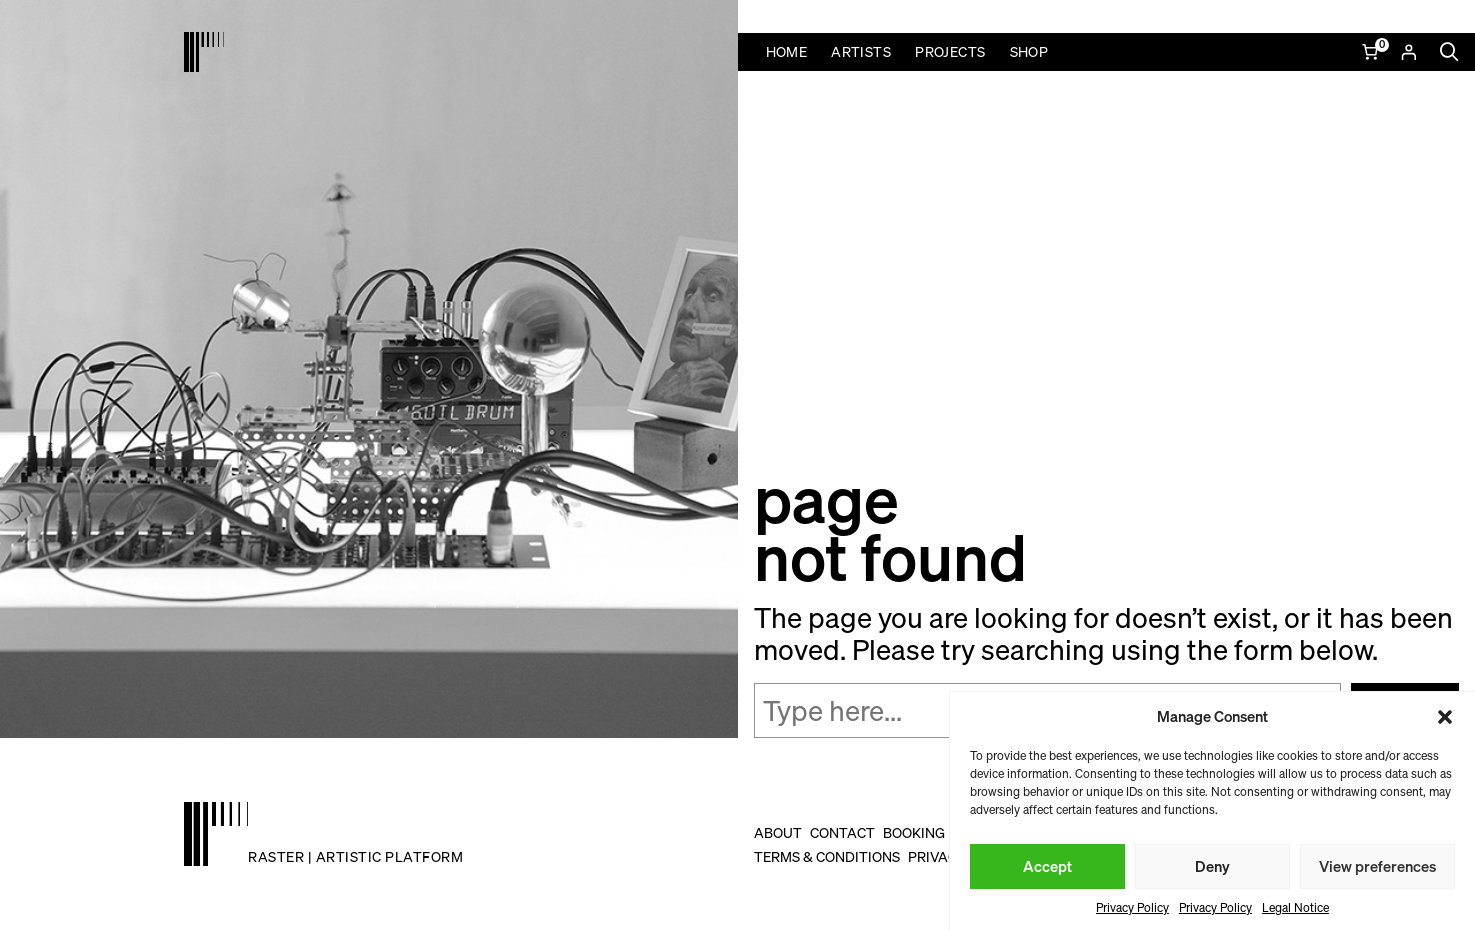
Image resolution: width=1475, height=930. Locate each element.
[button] (1445, 717)
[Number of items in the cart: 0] (1372, 52)
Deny (1212, 866)
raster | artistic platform (355, 856)
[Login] (1408, 52)
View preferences (1377, 866)
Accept (1047, 866)
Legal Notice (1295, 907)
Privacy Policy (1132, 907)
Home (787, 51)
